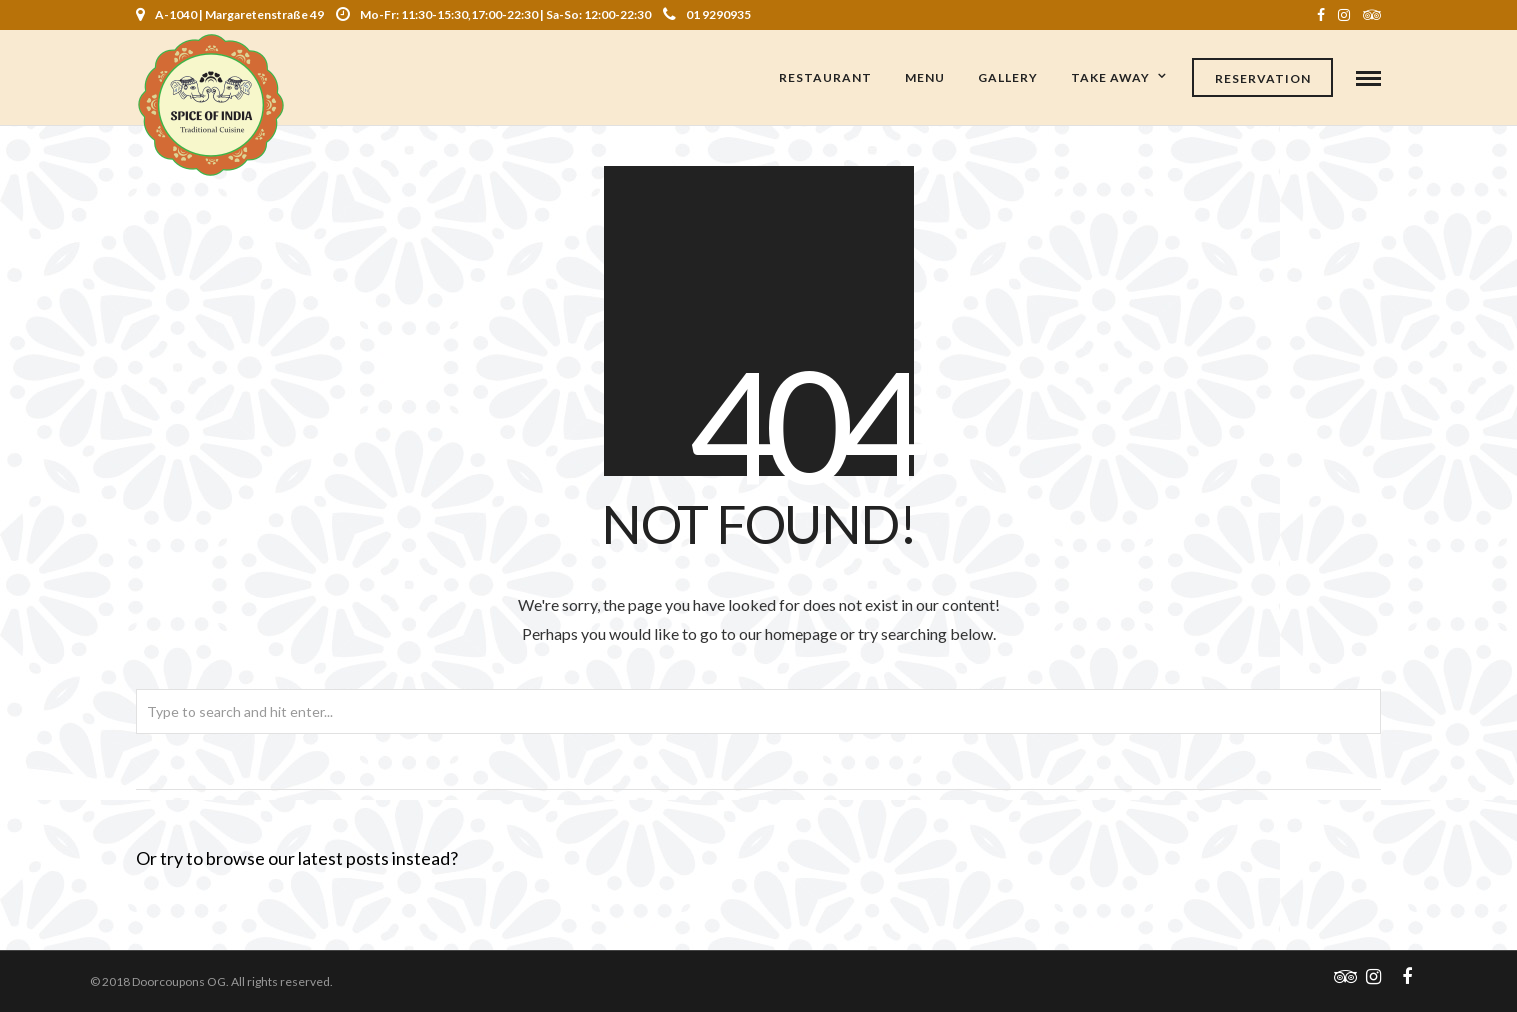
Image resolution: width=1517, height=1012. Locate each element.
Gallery (1008, 77)
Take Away (1110, 77)
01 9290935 (707, 14)
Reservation (1263, 78)
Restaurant (825, 77)
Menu (925, 77)
